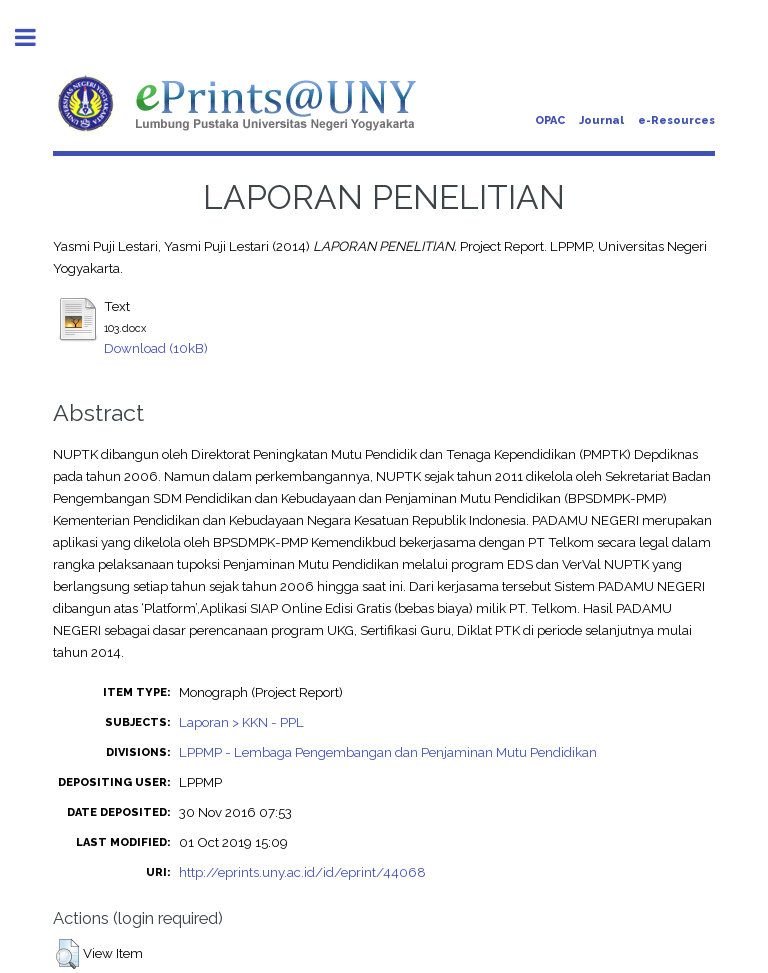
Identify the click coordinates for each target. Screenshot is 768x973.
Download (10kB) (156, 348)
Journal (601, 120)
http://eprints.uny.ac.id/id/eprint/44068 (302, 872)
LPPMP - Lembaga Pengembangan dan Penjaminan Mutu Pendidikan (388, 752)
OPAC (550, 120)
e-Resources (676, 120)
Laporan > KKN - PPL (241, 722)
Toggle (36, 37)
